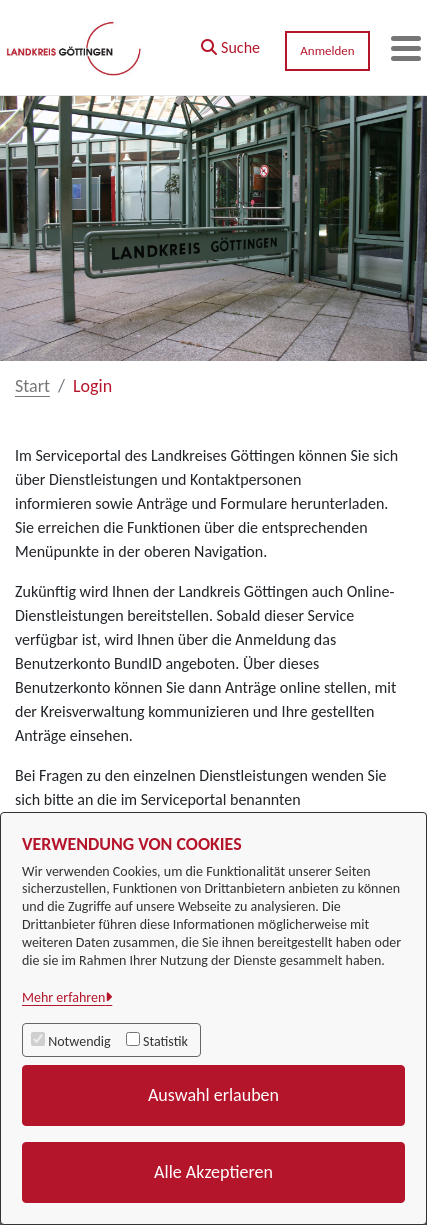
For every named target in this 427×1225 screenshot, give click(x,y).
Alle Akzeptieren (213, 1172)
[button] (230, 43)
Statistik (165, 1041)
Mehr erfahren (63, 997)
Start (32, 386)
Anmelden (327, 50)
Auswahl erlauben (213, 1095)
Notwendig (79, 1041)
